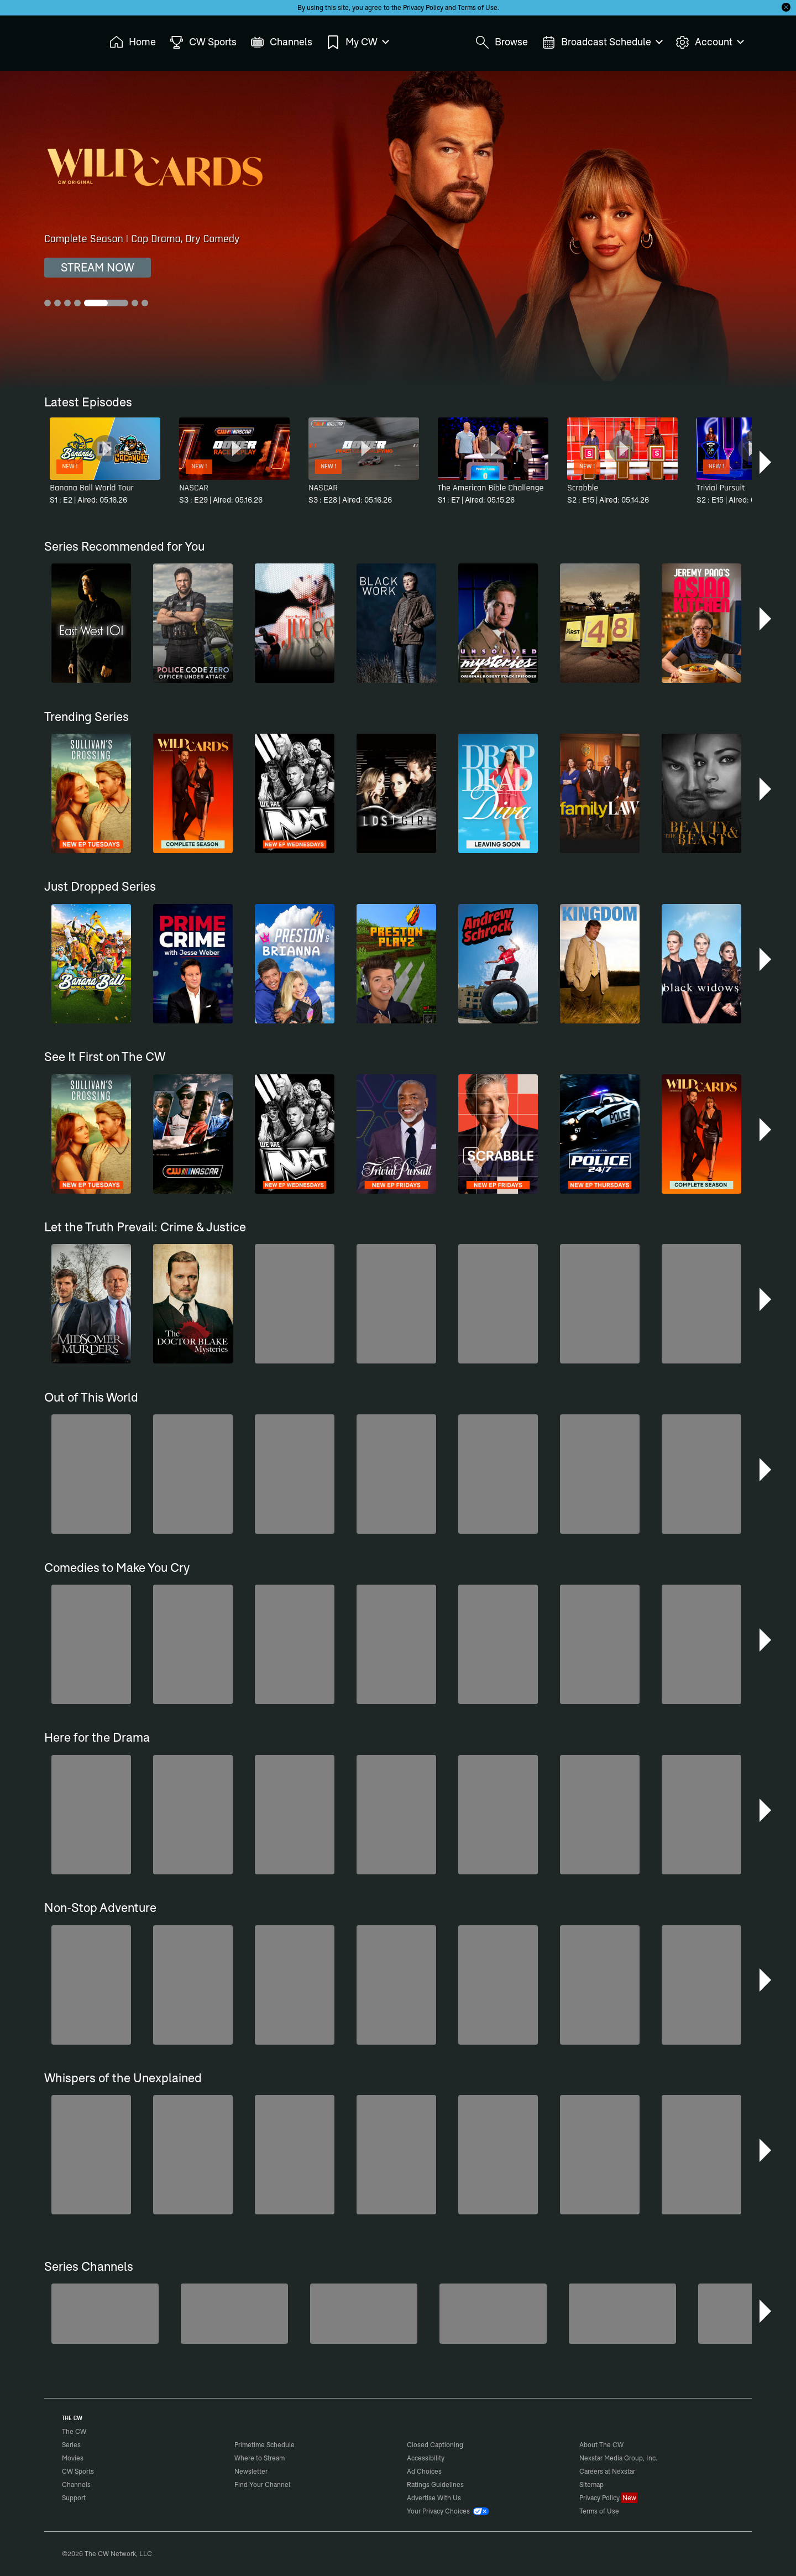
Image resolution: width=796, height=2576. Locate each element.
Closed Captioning (435, 2445)
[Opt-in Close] (786, 7)
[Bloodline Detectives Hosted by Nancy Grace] (363, 2313)
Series (71, 2445)
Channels (76, 2484)
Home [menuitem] (132, 42)
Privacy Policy (423, 7)
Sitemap (591, 2484)
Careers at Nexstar (607, 2471)
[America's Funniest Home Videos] (105, 2313)
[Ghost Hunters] (622, 2313)
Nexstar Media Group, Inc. (618, 2458)
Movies (72, 2458)
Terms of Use (478, 7)
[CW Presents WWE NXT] (493, 2313)
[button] (766, 462)
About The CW (601, 2445)
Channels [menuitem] (281, 42)
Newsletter (251, 2471)
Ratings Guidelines (435, 2484)
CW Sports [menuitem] (203, 42)
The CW (67, 39)
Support (74, 2498)
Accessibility (425, 2458)
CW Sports (78, 2471)
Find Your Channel (262, 2484)
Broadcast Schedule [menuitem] (602, 42)
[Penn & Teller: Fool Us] (234, 2313)
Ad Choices (424, 2471)
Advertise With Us (434, 2498)
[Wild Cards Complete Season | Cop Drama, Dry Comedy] (398, 230)
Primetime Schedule (264, 2445)
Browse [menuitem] (501, 42)
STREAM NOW (97, 267)
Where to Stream (259, 2458)
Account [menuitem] (709, 42)
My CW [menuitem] (357, 42)
